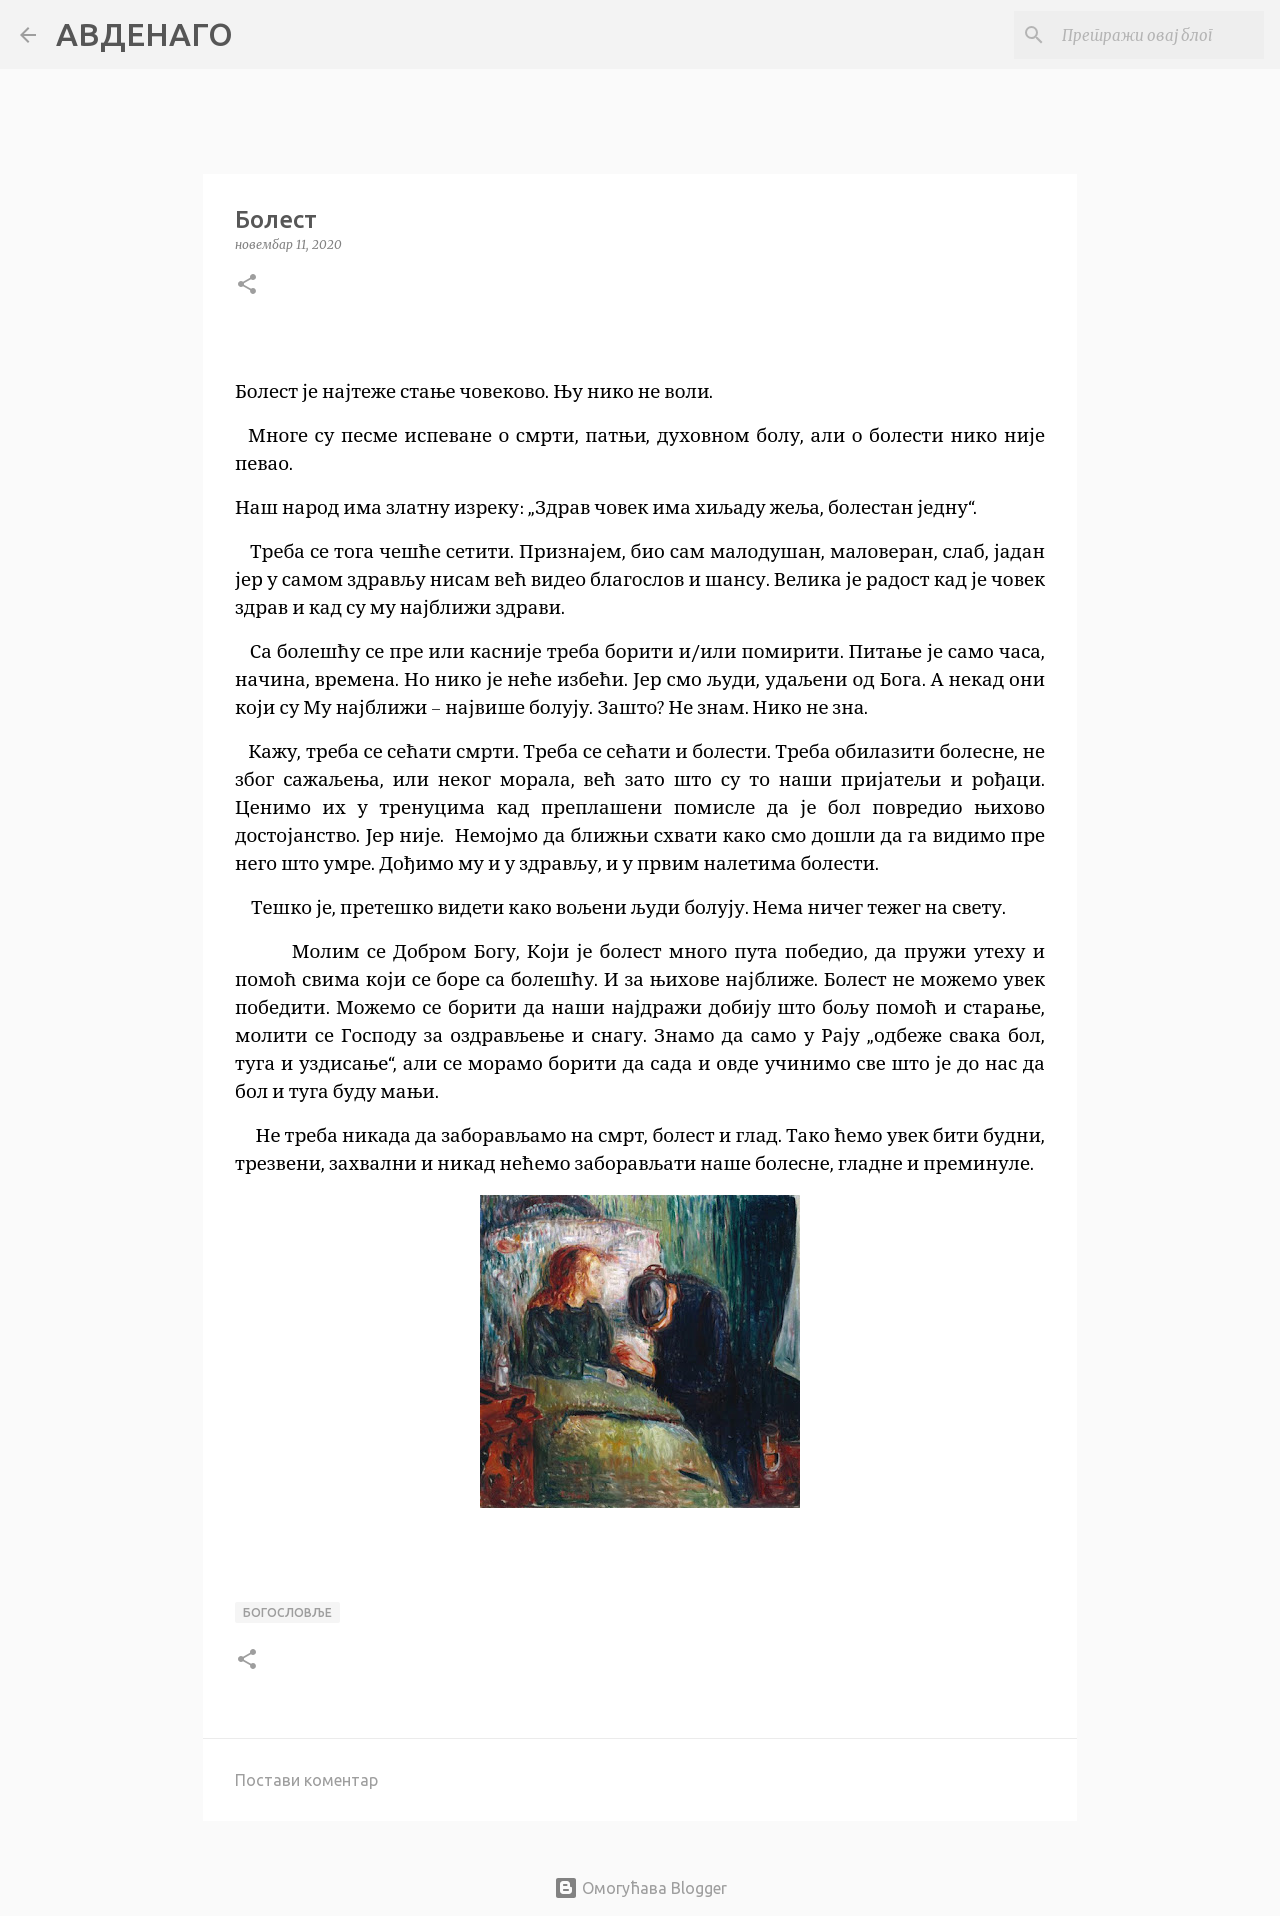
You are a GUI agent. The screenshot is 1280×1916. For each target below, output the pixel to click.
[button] (247, 285)
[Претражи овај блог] (1159, 35)
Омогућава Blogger (640, 1888)
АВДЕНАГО (144, 34)
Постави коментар (306, 1780)
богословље (287, 1612)
